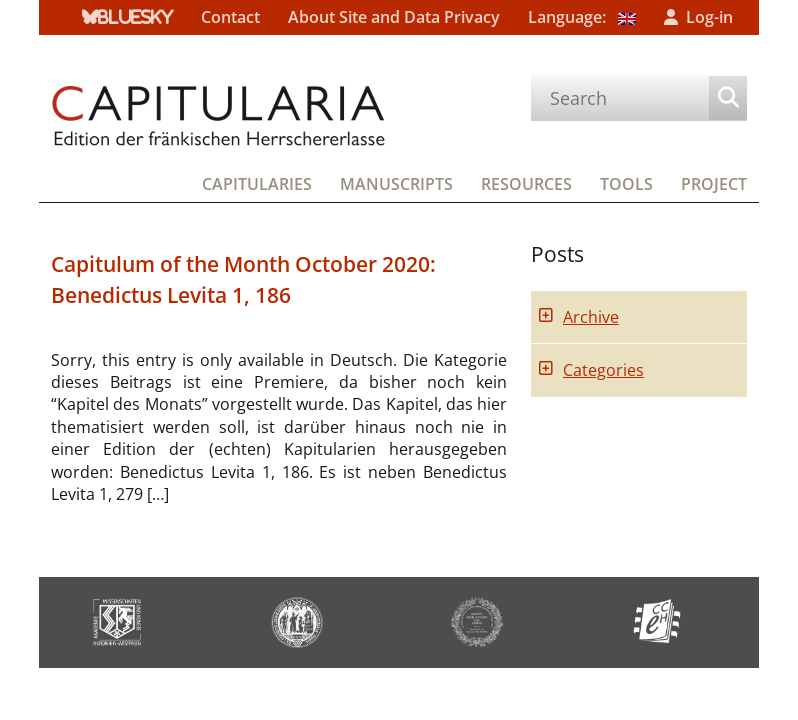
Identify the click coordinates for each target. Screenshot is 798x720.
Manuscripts (396, 184)
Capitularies (257, 184)
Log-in (709, 17)
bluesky (135, 17)
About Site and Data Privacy (394, 17)
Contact (230, 17)
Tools (626, 184)
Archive (591, 317)
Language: (582, 17)
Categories (603, 370)
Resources (526, 184)
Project (714, 184)
